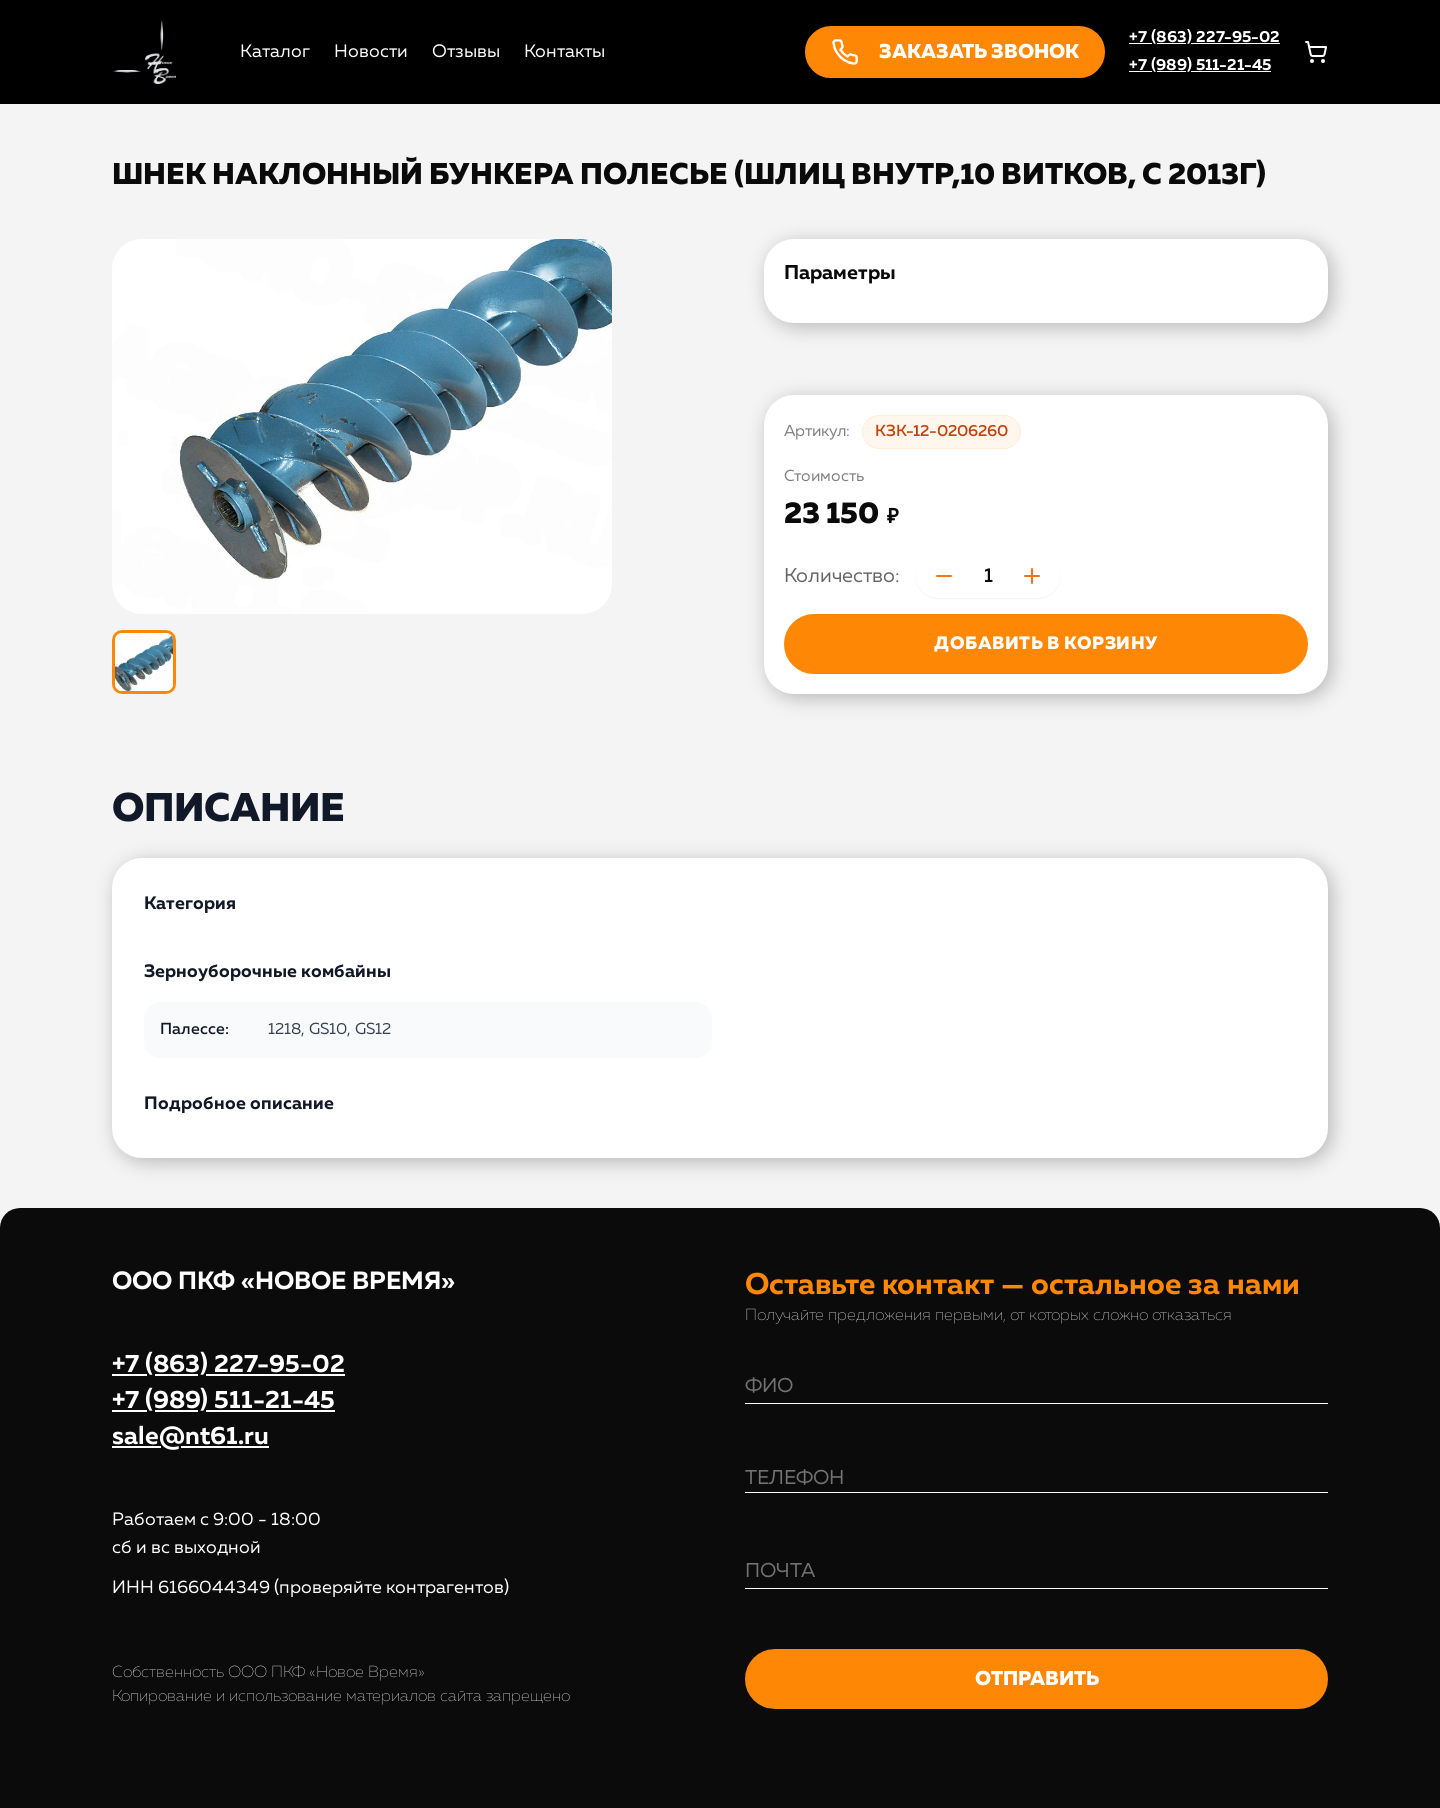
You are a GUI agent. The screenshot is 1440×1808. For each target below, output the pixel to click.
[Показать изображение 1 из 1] (144, 662)
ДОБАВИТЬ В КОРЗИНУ (1045, 644)
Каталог (275, 52)
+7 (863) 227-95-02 (1204, 38)
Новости (371, 52)
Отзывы (466, 52)
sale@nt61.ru (190, 1437)
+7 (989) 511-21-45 (1200, 66)
